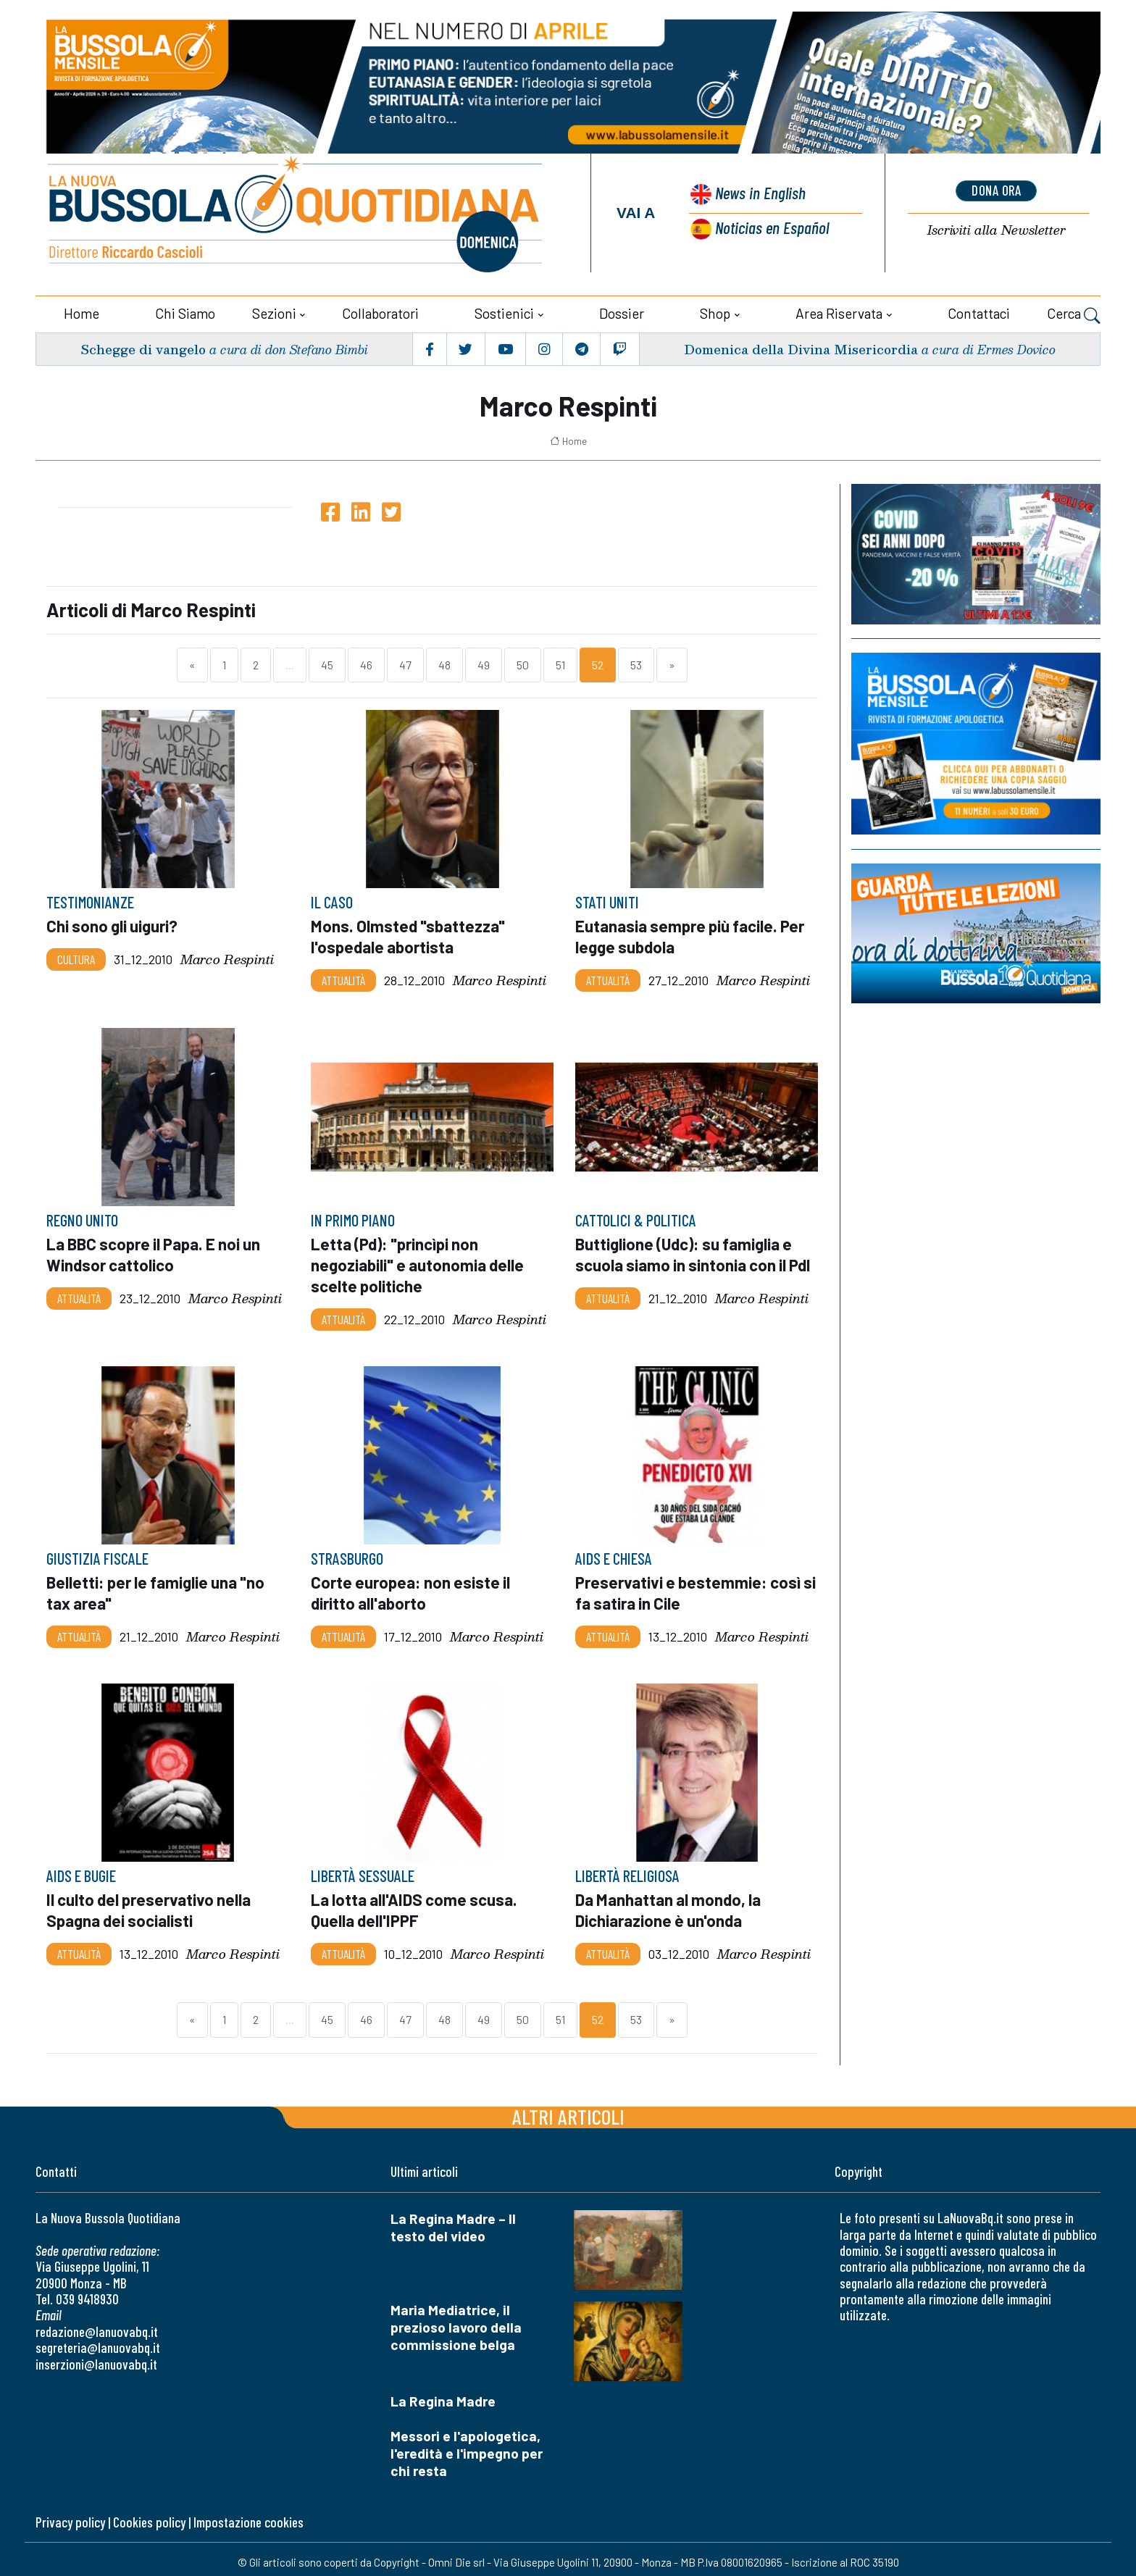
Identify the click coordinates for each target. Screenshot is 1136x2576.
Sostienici (504, 311)
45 (327, 663)
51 (560, 663)
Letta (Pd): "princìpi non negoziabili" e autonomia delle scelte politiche (418, 1261)
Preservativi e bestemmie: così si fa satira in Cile (689, 1588)
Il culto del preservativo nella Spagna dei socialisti (150, 1903)
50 (523, 663)
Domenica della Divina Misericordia (800, 346)
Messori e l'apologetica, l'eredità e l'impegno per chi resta (466, 2446)
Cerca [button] (1073, 313)
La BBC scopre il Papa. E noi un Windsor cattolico (156, 1251)
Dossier (621, 311)
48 (444, 663)
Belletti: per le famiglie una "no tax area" (157, 1588)
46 (366, 663)
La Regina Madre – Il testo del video (453, 2221)
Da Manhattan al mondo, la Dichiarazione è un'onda (669, 1903)
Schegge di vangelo (144, 346)
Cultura (76, 957)
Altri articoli (568, 2110)
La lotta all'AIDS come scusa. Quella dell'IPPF (415, 1903)
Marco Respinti (227, 957)
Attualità (343, 977)
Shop (715, 311)
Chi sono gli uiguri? (113, 924)
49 (483, 663)
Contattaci (979, 311)
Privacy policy (70, 2515)
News (758, 194)
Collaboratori (380, 311)
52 (598, 663)
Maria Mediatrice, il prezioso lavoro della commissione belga (456, 2320)
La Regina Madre (443, 2394)
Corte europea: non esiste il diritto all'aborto (412, 1588)
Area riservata (838, 311)
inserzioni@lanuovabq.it (96, 2357)
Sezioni (274, 311)
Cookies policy (149, 2515)
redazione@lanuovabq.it (97, 2325)
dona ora (996, 190)
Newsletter (996, 230)
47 (405, 663)
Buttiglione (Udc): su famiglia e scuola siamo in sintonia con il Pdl (695, 1251)
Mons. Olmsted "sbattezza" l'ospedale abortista (408, 934)
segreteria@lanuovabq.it (98, 2341)
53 (636, 663)
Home (81, 311)
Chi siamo (185, 311)
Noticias (771, 227)
